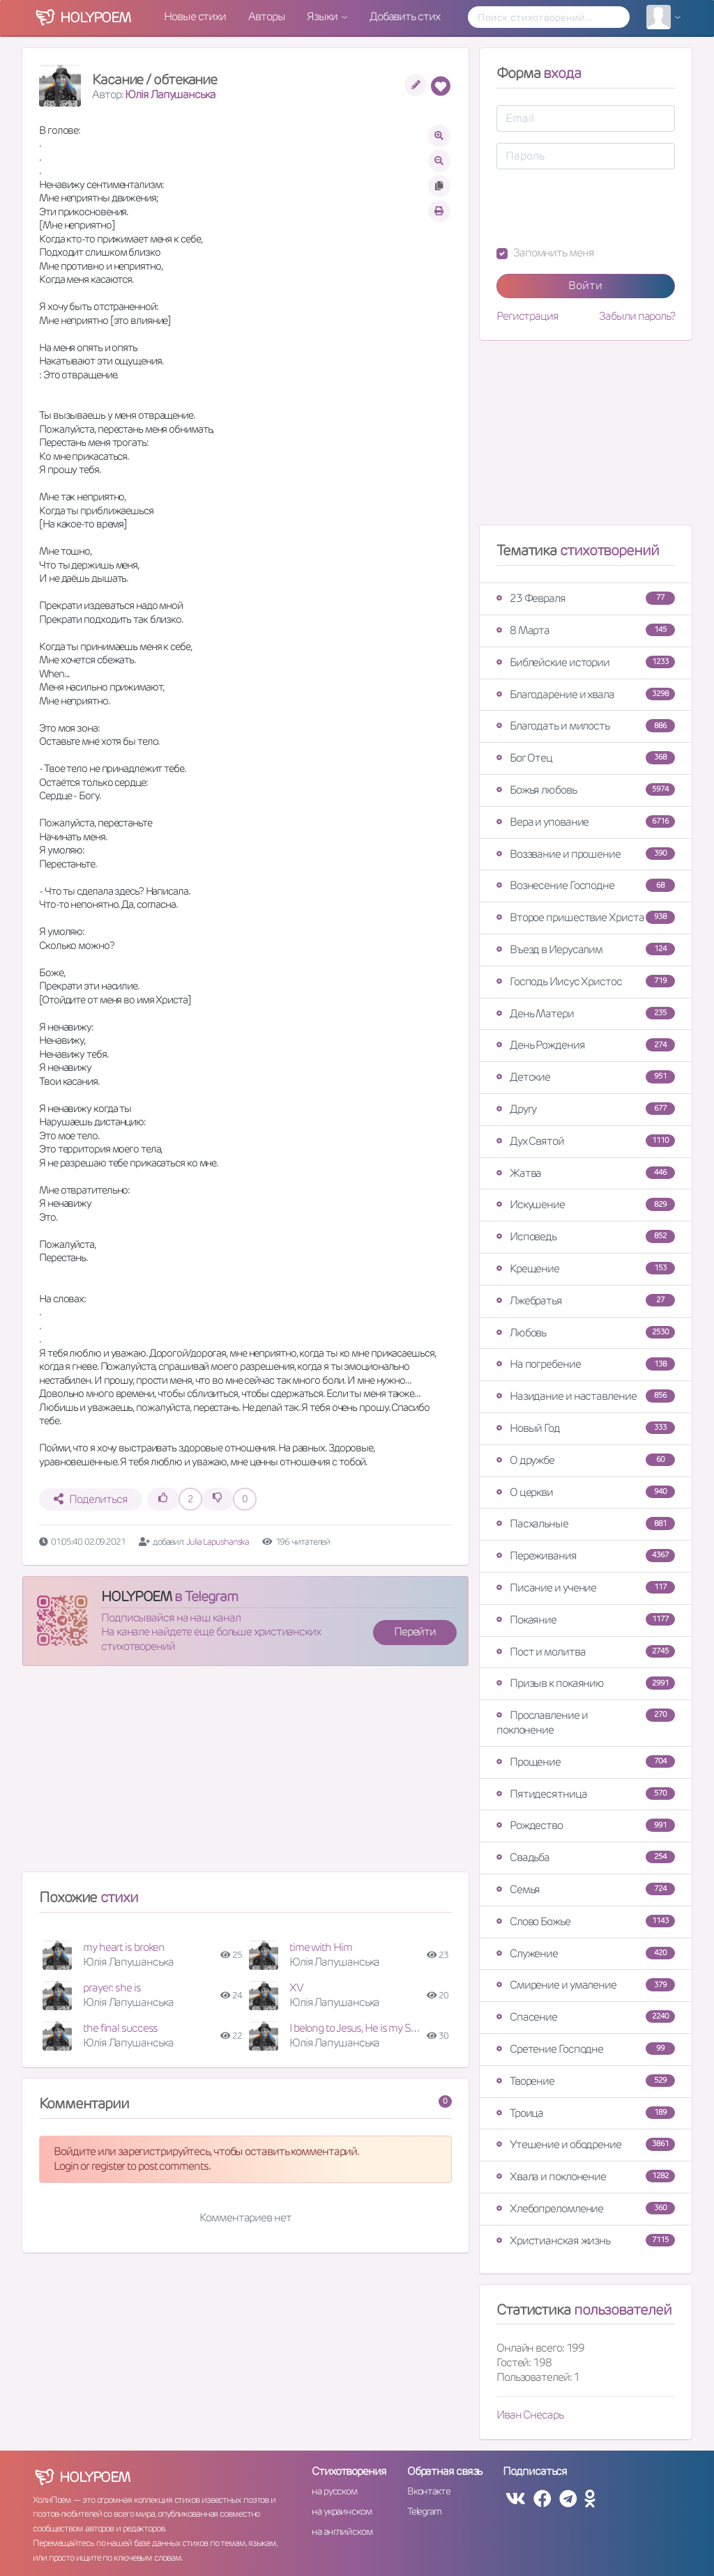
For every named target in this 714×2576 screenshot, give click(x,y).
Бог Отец (585, 757)
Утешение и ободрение (585, 2144)
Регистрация (527, 316)
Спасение (585, 2017)
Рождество (585, 1825)
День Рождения (585, 1045)
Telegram (424, 2511)
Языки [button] (323, 16)
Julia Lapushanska (217, 1542)
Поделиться (90, 1499)
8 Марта (585, 630)
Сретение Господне (585, 2049)
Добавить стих (405, 16)
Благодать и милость (585, 725)
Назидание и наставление (585, 1396)
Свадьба (585, 1857)
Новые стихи (195, 16)
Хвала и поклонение (585, 2176)
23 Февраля (585, 598)
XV (296, 1987)
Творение (585, 2081)
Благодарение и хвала (585, 694)
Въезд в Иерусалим (585, 949)
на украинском (342, 2511)
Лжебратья (585, 1300)
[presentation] (602, 207)
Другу (585, 1109)
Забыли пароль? (637, 316)
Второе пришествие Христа (585, 917)
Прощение (585, 1761)
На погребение (585, 1364)
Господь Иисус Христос (585, 981)
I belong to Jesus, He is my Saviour (364, 2028)
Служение (585, 1953)
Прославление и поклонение (585, 1722)
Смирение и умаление (585, 1984)
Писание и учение (585, 1587)
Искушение (585, 1204)
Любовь (585, 1332)
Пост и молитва (585, 1651)
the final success (120, 2028)
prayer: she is (112, 1987)
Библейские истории (585, 662)
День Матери (585, 1013)
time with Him (320, 1947)
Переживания (585, 1555)
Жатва (585, 1173)
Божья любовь (585, 789)
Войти (585, 285)
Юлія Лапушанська (170, 94)
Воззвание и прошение (585, 854)
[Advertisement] (245, 1774)
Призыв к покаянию (585, 1683)
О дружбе (585, 1460)
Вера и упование (585, 822)
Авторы (266, 16)
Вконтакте (428, 2491)
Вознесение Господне (585, 885)
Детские (585, 1077)
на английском (342, 2531)
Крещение (585, 1268)
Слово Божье (585, 1921)
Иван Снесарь (529, 2414)
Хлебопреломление (585, 2208)
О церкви (585, 1492)
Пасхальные (585, 1523)
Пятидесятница (585, 1794)
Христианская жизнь (585, 2240)
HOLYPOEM (136, 1596)
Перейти (415, 1631)
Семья (585, 1889)
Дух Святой (585, 1141)
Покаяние (585, 1619)
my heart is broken (124, 1947)
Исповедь (585, 1236)
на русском (334, 2491)
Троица (585, 2113)
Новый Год (585, 1428)
